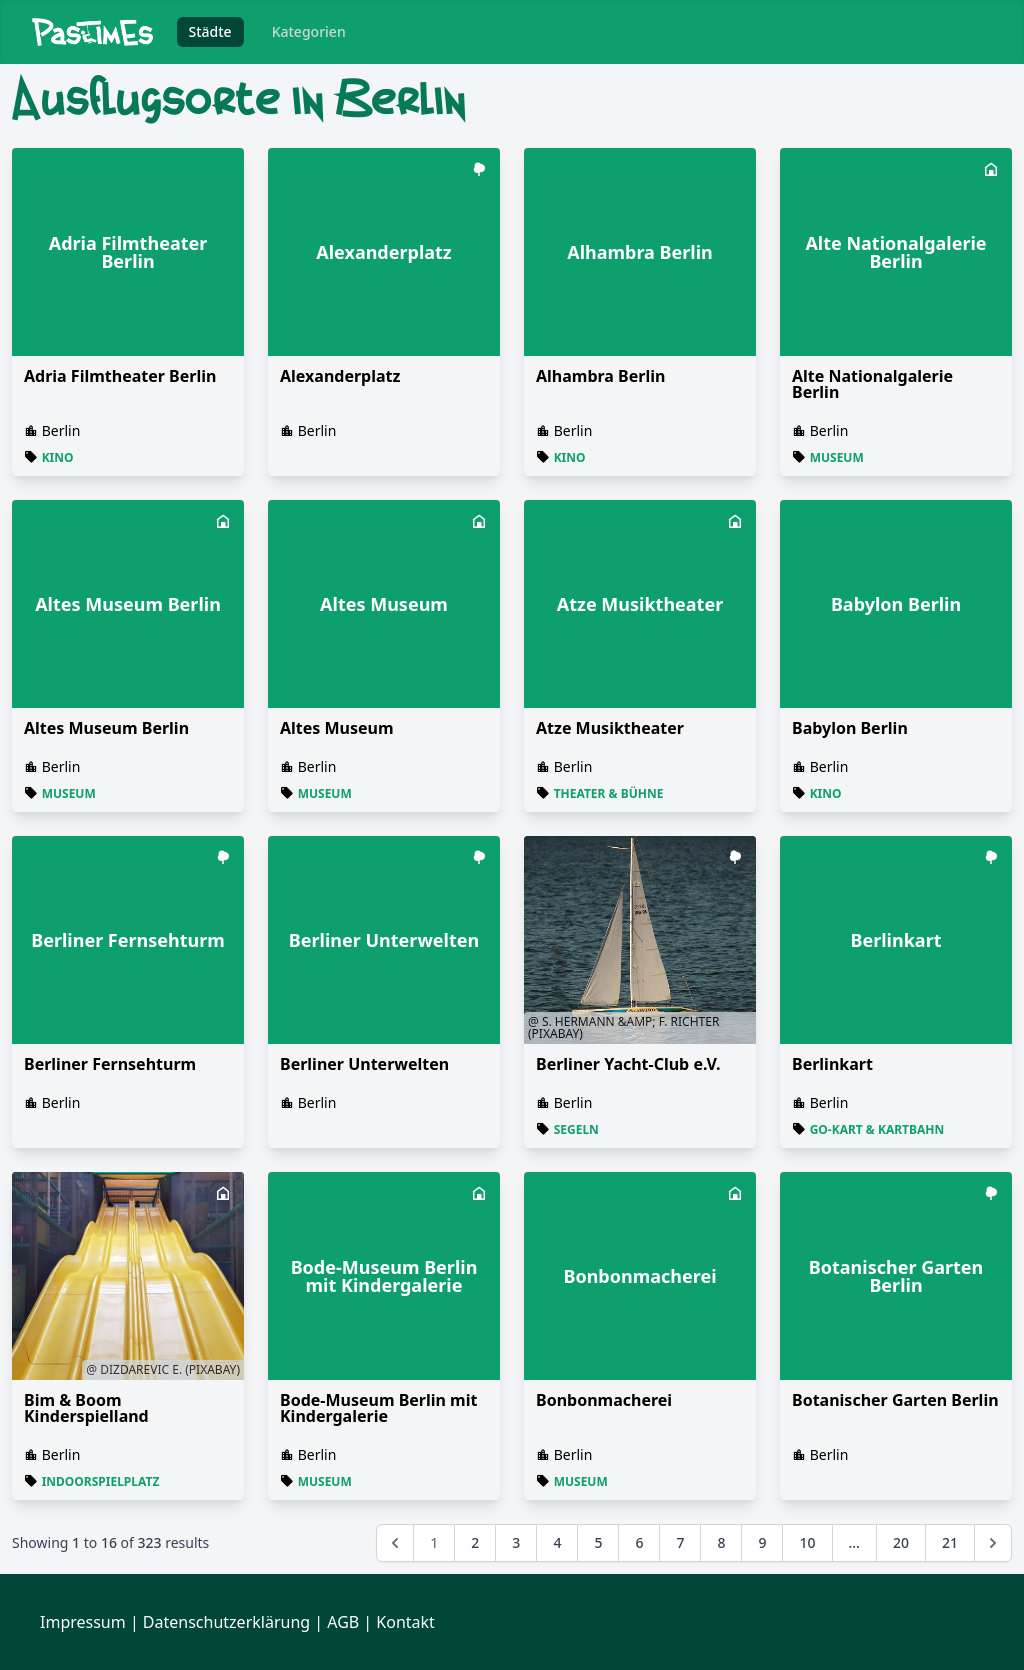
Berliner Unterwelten (364, 1064)
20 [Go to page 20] (901, 1542)
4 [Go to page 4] (557, 1542)
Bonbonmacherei (604, 1400)
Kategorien (309, 31)
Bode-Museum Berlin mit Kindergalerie (378, 1408)
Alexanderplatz (340, 376)
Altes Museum (337, 728)
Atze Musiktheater (610, 728)
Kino (58, 457)
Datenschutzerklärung (226, 1622)
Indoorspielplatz (101, 1481)
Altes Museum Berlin (106, 728)
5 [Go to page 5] (598, 1542)
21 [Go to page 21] (950, 1542)
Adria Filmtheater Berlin (120, 376)
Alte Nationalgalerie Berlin (872, 384)
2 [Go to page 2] (475, 1542)
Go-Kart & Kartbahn (877, 1129)
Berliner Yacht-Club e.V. (628, 1064)
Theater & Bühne (609, 793)
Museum (837, 457)
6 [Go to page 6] (639, 1542)
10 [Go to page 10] (807, 1542)
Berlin (61, 430)
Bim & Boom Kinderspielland (86, 1408)
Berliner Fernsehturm (110, 1064)
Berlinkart (832, 1064)
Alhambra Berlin (600, 376)
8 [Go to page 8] (721, 1542)
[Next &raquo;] (993, 1543)
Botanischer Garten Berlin (895, 1400)
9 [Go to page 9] (762, 1542)
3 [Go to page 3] (516, 1542)
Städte (210, 31)
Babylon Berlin (850, 728)
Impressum (83, 1622)
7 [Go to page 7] (680, 1542)
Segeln (576, 1129)
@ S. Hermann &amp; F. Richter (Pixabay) (623, 1027)
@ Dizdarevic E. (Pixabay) (163, 1369)
